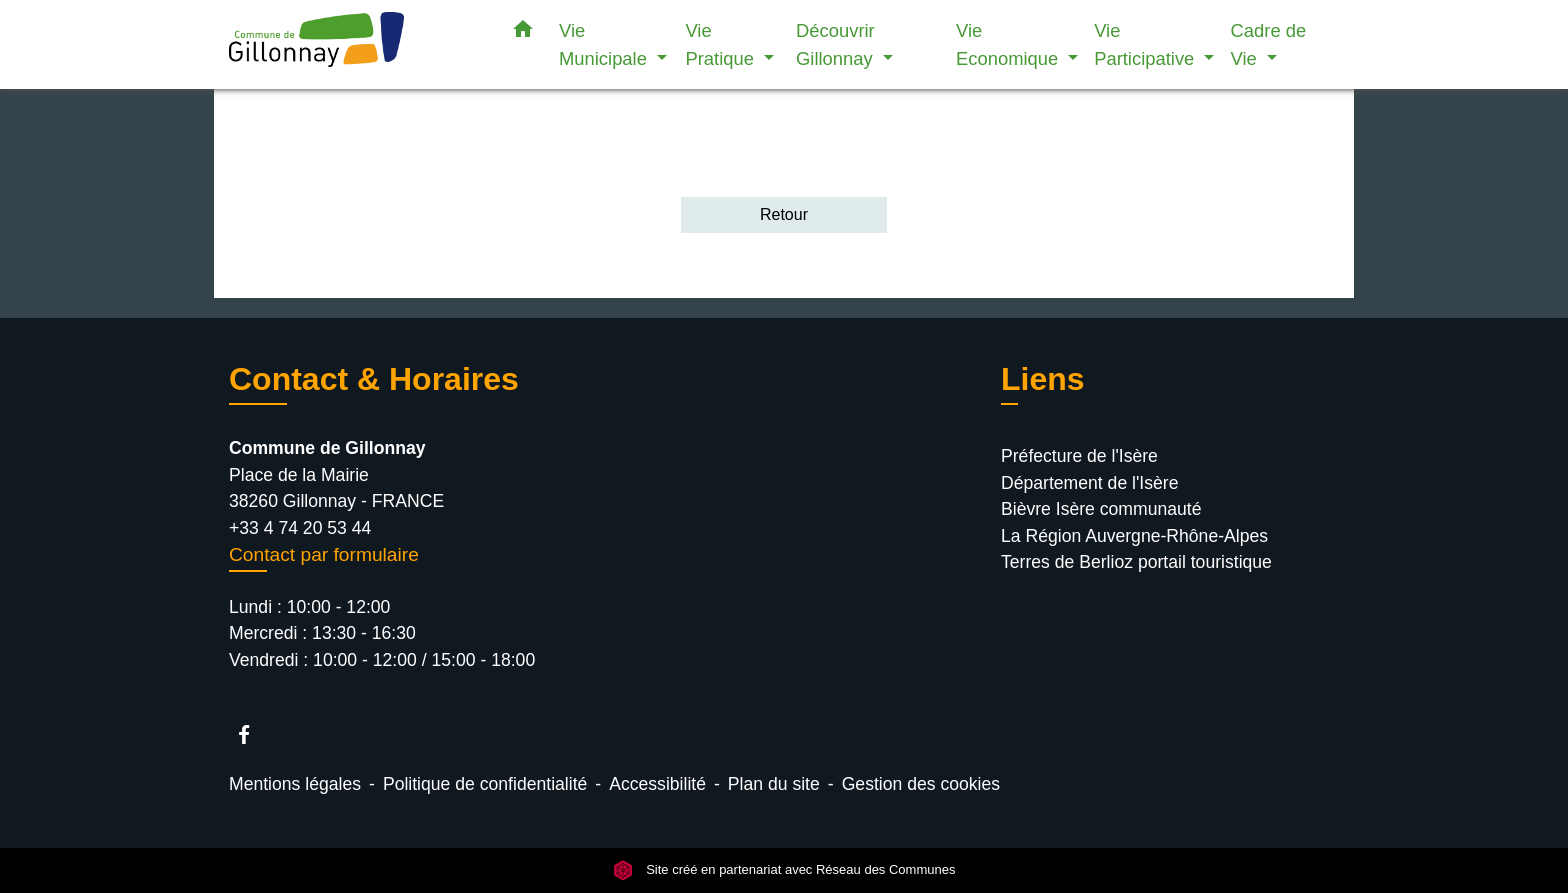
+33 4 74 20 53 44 (300, 528)
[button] (523, 33)
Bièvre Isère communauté (1101, 509)
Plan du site (774, 784)
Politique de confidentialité (485, 784)
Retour (784, 214)
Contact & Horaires (374, 379)
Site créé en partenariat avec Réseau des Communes (784, 870)
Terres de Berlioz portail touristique (1136, 562)
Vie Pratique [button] (722, 44)
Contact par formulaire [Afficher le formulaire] (324, 554)
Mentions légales (295, 784)
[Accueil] (354, 44)
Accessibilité (657, 784)
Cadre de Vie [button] (1269, 44)
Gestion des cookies (921, 784)
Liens (1043, 379)
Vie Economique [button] (1009, 44)
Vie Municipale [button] (605, 44)
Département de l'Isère (1089, 483)
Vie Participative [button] (1146, 44)
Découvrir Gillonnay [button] (837, 44)
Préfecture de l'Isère (1079, 456)
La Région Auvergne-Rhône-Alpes (1134, 536)
